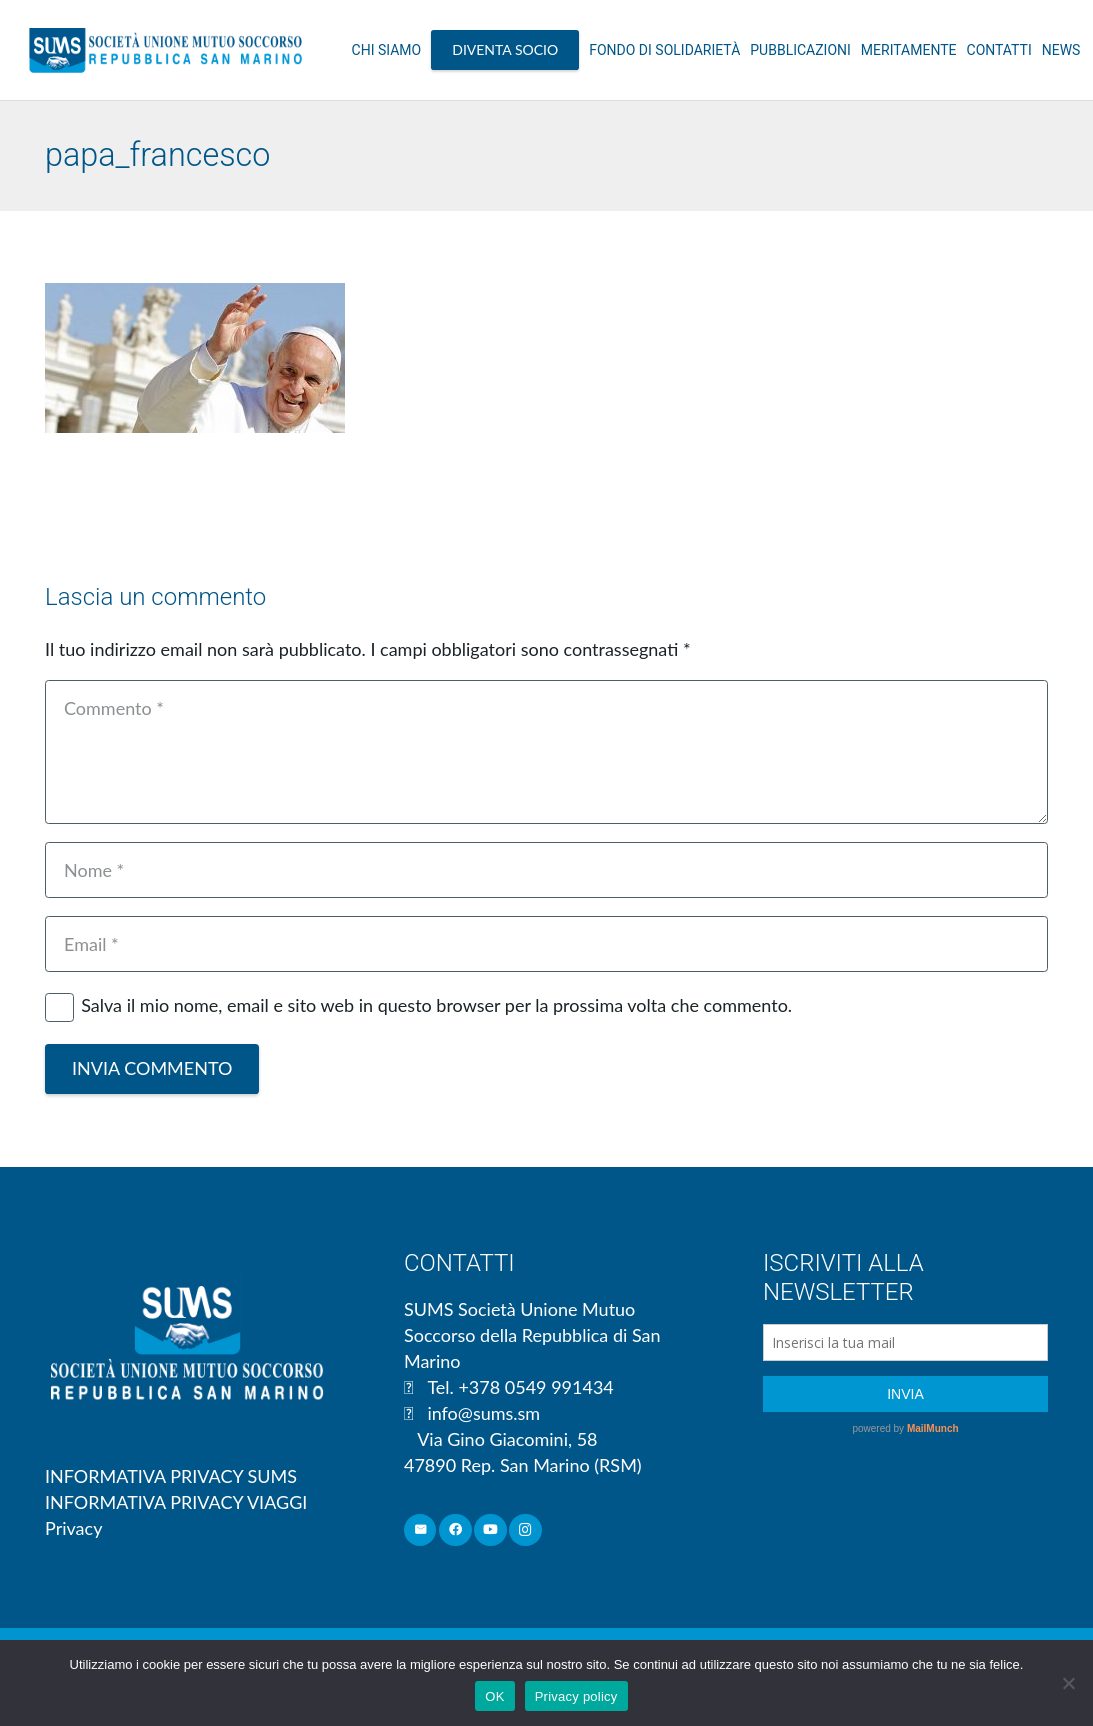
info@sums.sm (483, 1413)
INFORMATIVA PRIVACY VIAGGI (176, 1502)
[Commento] (546, 752)
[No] (1068, 1683)
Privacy (73, 1528)
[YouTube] (490, 1530)
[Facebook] (455, 1530)
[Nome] (546, 870)
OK (494, 1696)
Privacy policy (576, 1696)
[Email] (546, 944)
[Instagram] (525, 1530)
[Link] (165, 50)
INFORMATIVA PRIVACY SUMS (171, 1476)
